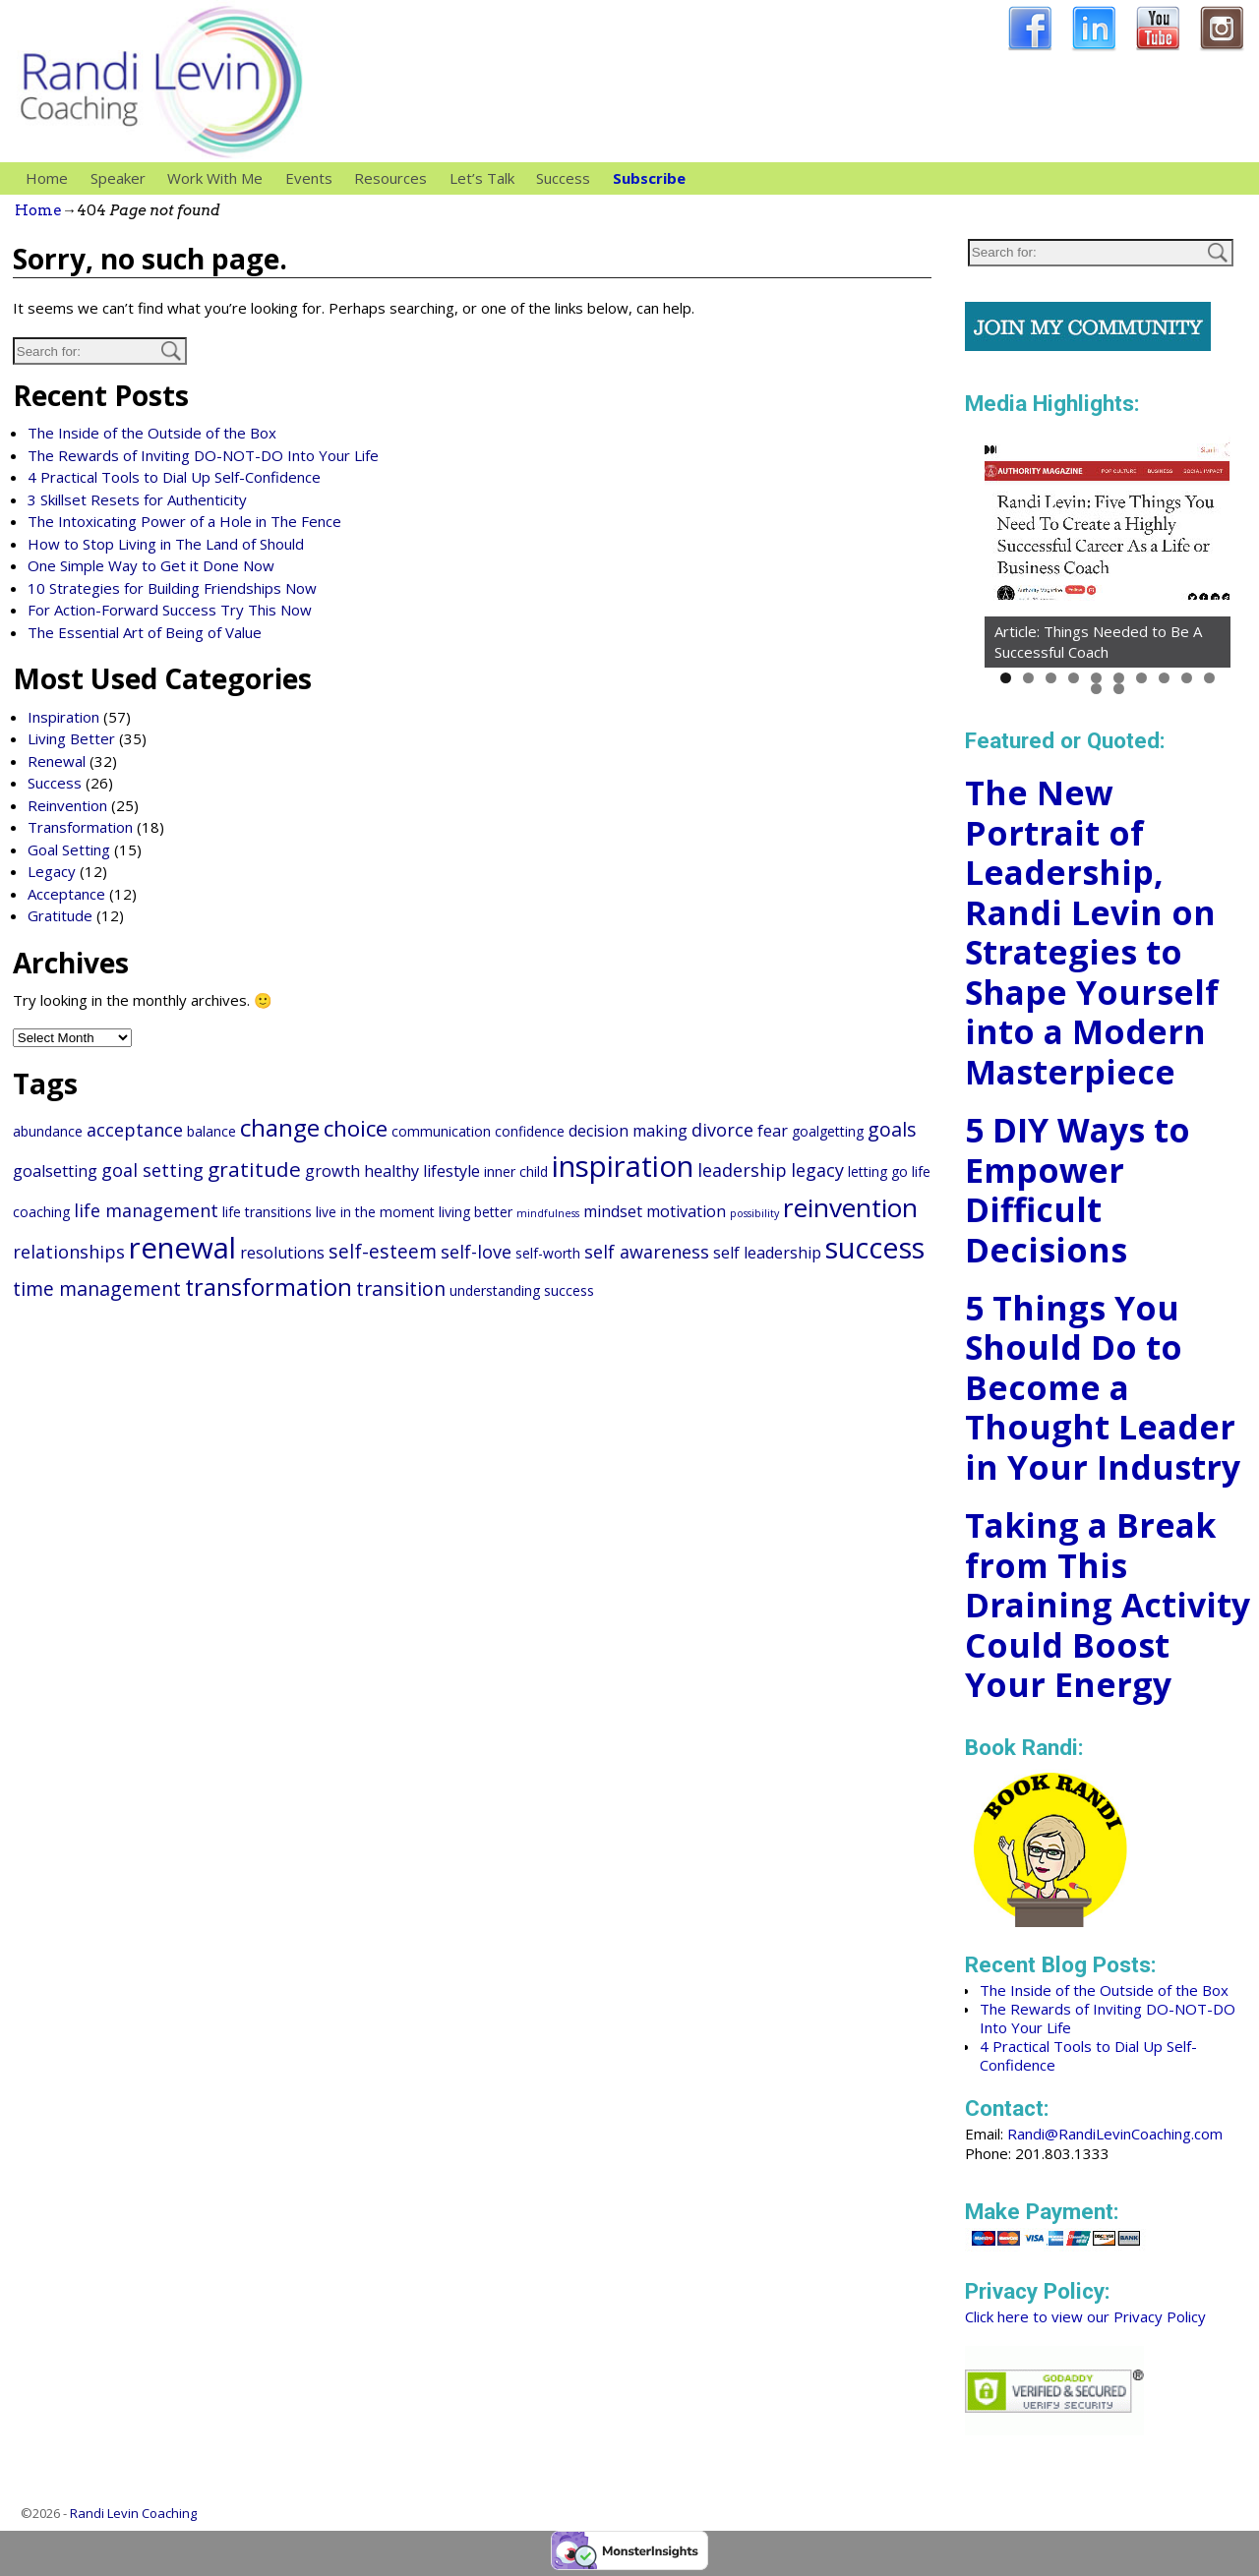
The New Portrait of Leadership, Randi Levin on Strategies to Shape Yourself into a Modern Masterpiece (1092, 932)
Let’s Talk (482, 178)
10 (1209, 678)
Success (563, 178)
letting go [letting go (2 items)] (878, 1171)
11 (1096, 688)
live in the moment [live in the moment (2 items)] (375, 1211)
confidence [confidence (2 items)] (530, 1131)
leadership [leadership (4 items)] (742, 1170)
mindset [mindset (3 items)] (612, 1211)
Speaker (123, 178)
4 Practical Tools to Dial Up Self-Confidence (174, 477)
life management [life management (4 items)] (146, 1210)
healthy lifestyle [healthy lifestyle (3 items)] (422, 1171)
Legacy (52, 871)
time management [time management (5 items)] (97, 1288)
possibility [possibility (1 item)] (754, 1213)
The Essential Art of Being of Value (145, 632)
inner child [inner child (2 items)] (516, 1171)
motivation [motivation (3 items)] (686, 1211)
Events (308, 178)
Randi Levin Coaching (133, 2513)
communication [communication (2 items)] (441, 1131)
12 (1118, 688)
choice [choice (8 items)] (356, 1128)
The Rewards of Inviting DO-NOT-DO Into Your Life (203, 455)
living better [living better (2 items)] (475, 1211)
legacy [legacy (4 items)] (817, 1170)
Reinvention (67, 805)
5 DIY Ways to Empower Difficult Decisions (1077, 1189)
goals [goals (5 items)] (892, 1129)
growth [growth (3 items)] (332, 1171)
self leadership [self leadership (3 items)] (767, 1252)
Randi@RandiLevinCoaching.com (1115, 2133)
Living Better (71, 738)
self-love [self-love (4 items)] (476, 1251)
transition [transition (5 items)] (401, 1288)
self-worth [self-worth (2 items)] (547, 1253)
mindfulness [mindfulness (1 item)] (547, 1213)
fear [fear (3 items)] (772, 1131)
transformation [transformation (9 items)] (268, 1287)
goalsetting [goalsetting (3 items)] (55, 1171)
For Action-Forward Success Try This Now (170, 609)
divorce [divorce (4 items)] (722, 1130)
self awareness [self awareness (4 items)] (646, 1251)
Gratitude (60, 915)
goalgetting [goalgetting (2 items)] (828, 1131)
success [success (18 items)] (875, 1247)
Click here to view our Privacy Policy (1085, 2316)
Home (47, 178)
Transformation (80, 827)
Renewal (57, 761)
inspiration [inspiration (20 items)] (622, 1166)
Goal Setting (69, 849)
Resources (396, 178)
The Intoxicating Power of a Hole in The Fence (184, 521)
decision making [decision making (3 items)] (628, 1131)
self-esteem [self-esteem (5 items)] (383, 1251)
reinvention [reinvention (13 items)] (850, 1207)
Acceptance (66, 894)
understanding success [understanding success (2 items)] (522, 1290)
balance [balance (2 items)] (211, 1131)
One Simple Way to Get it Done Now (151, 565)
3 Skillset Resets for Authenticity (137, 499)
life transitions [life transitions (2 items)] (267, 1211)
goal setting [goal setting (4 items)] (152, 1170)
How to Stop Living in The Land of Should (166, 544)
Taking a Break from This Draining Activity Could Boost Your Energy (1107, 1604)
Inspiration (63, 717)
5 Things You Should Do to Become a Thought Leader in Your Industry (1102, 1387)
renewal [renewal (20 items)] (182, 1247)
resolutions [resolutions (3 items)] (282, 1252)
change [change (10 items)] (280, 1127)
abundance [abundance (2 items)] (48, 1131)
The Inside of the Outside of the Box (152, 432)
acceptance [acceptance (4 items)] (135, 1130)
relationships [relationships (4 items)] (69, 1251)
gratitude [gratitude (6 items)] (254, 1169)
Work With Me (220, 178)
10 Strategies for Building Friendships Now (172, 588)
